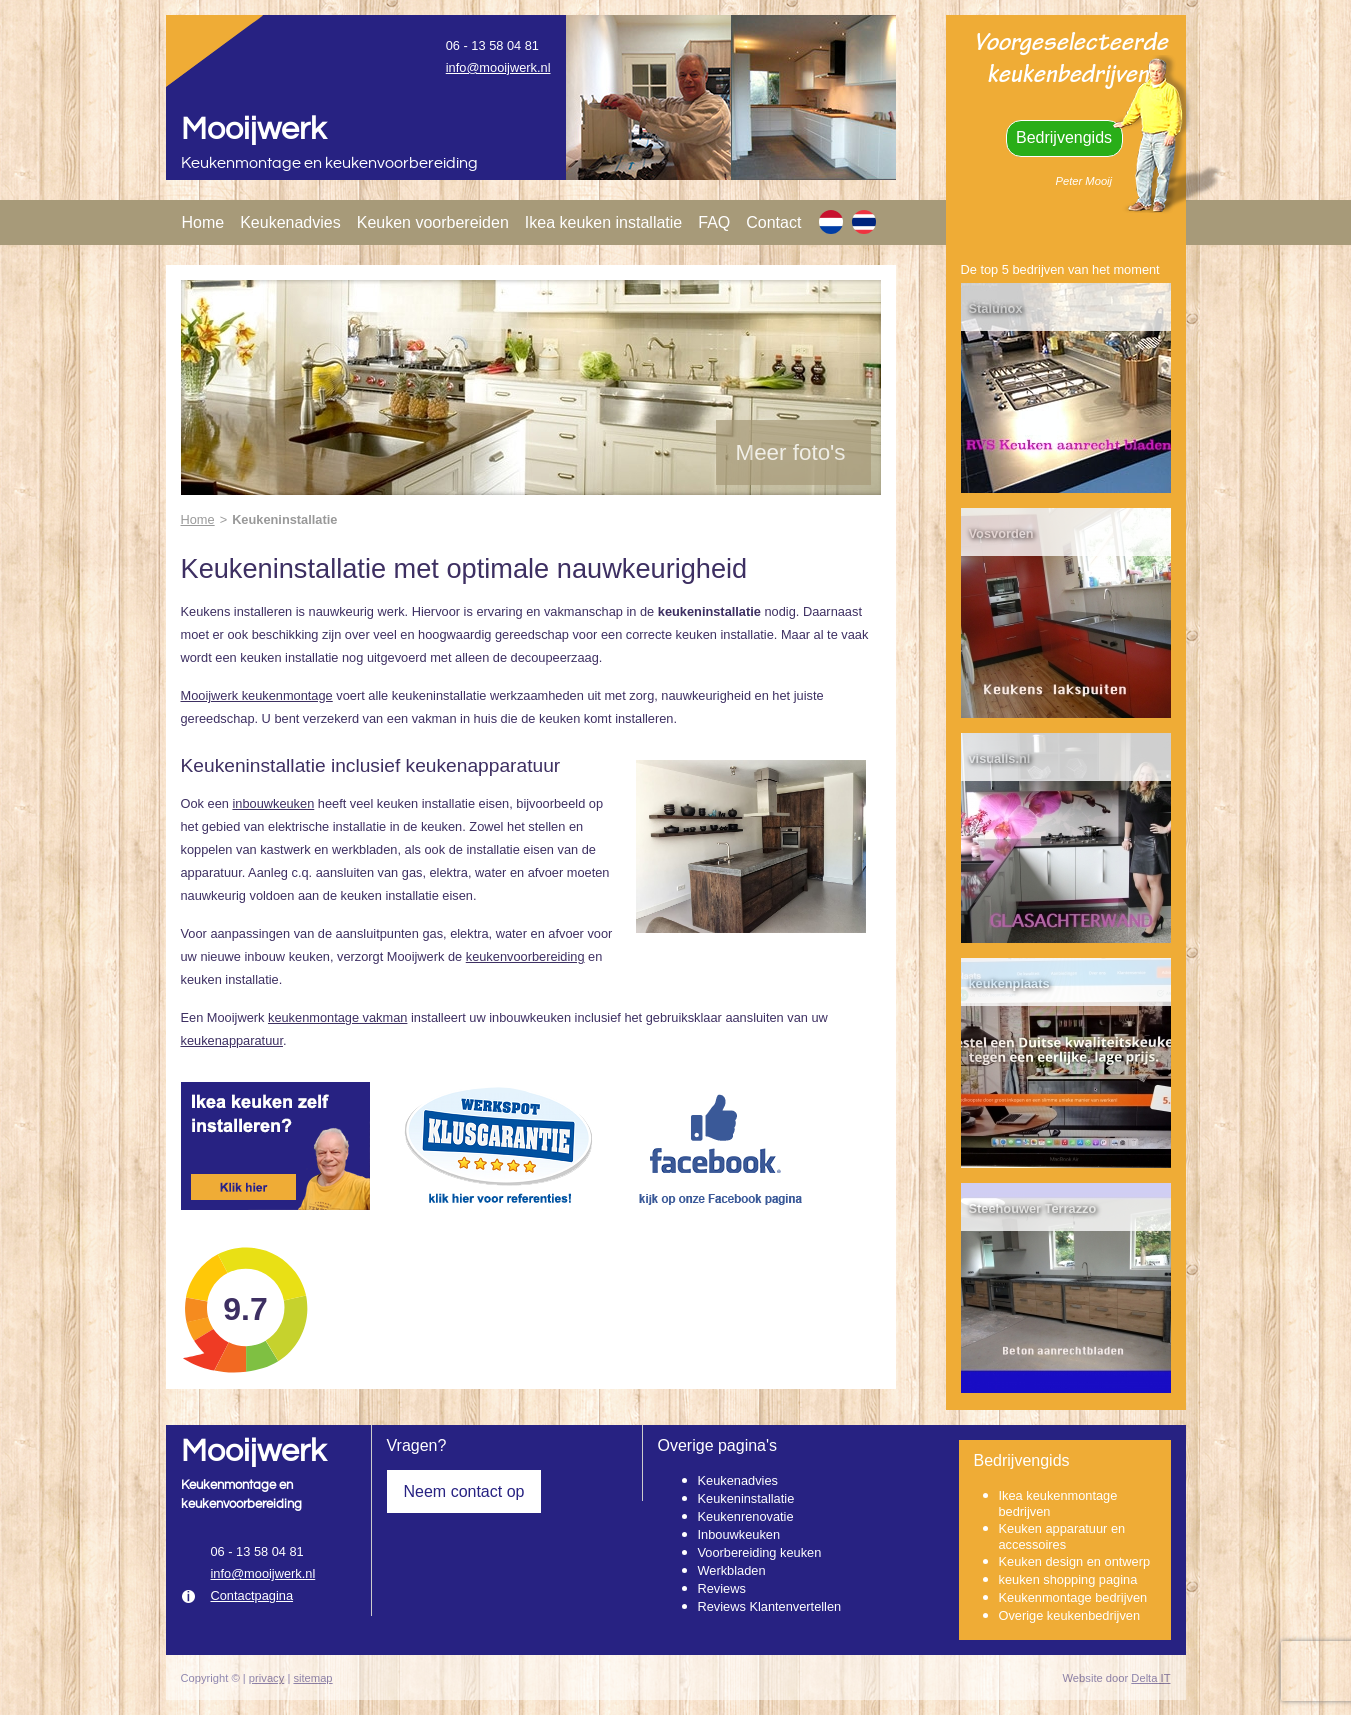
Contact (773, 222)
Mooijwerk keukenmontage (257, 695)
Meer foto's (791, 452)
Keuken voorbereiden (433, 222)
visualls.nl (1000, 758)
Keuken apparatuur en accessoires (1062, 1536)
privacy (266, 1678)
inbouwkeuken (273, 803)
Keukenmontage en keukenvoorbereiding (329, 163)
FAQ (714, 222)
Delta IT (1150, 1678)
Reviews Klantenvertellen (770, 1606)
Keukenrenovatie (746, 1516)
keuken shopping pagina (1068, 1579)
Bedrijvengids (1064, 137)
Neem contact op (464, 1491)
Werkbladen (732, 1570)
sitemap (312, 1678)
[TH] (864, 222)
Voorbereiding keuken (760, 1552)
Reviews (722, 1588)
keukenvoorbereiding (525, 956)
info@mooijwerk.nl (498, 67)
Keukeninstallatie (746, 1498)
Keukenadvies (290, 222)
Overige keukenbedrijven (1070, 1615)
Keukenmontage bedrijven (1073, 1597)
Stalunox (996, 308)
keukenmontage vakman (337, 1017)
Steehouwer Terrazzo (1033, 1208)
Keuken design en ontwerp (1075, 1561)
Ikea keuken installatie (603, 222)
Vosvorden (1001, 533)
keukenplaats (1009, 983)
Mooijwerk (253, 129)
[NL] (831, 222)
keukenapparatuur (232, 1040)
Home (203, 222)
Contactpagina (252, 1595)
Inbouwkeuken (739, 1534)
